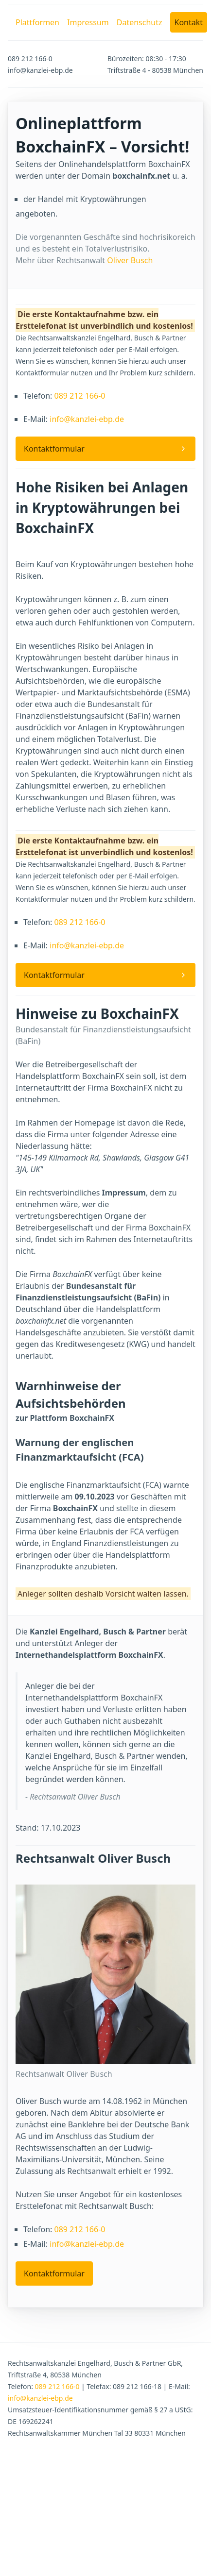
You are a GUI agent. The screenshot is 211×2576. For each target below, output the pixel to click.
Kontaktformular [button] (54, 448)
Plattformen (37, 22)
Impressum (88, 22)
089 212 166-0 (79, 395)
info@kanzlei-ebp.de (87, 419)
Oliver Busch (130, 260)
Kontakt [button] (189, 22)
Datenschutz (139, 22)
